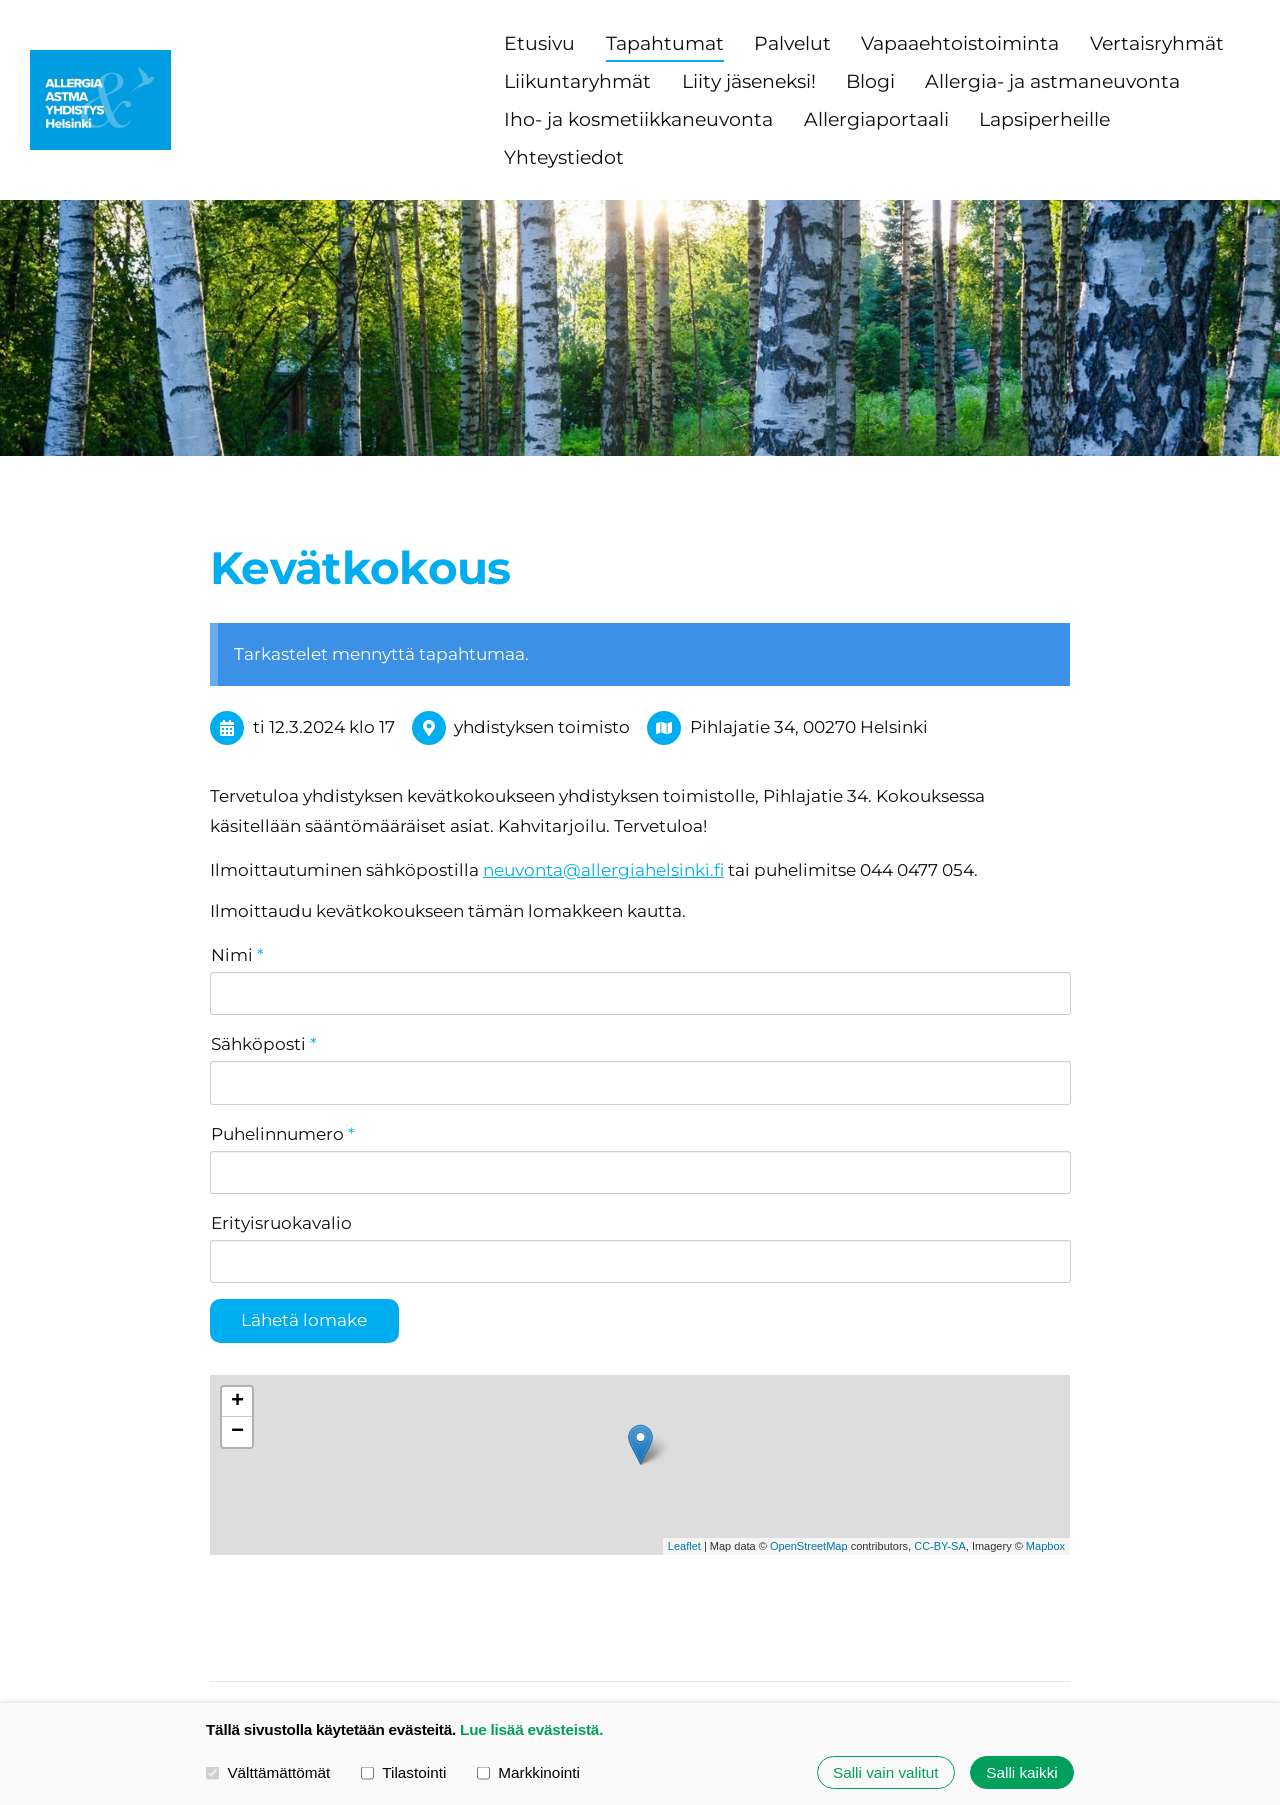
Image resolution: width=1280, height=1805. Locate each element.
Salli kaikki (1021, 1772)
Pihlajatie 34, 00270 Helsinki (809, 727)
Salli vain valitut (885, 1772)
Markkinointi (528, 1772)
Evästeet (944, 1604)
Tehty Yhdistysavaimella (998, 1645)
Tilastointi (403, 1772)
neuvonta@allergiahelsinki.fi (603, 870)
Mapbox (1045, 1422)
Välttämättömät (268, 1772)
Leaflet (684, 1422)
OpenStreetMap (809, 1422)
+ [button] (237, 1277)
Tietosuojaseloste (810, 1604)
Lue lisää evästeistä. (531, 1729)
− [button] (237, 1307)
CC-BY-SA (940, 1422)
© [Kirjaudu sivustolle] (220, 1615)
